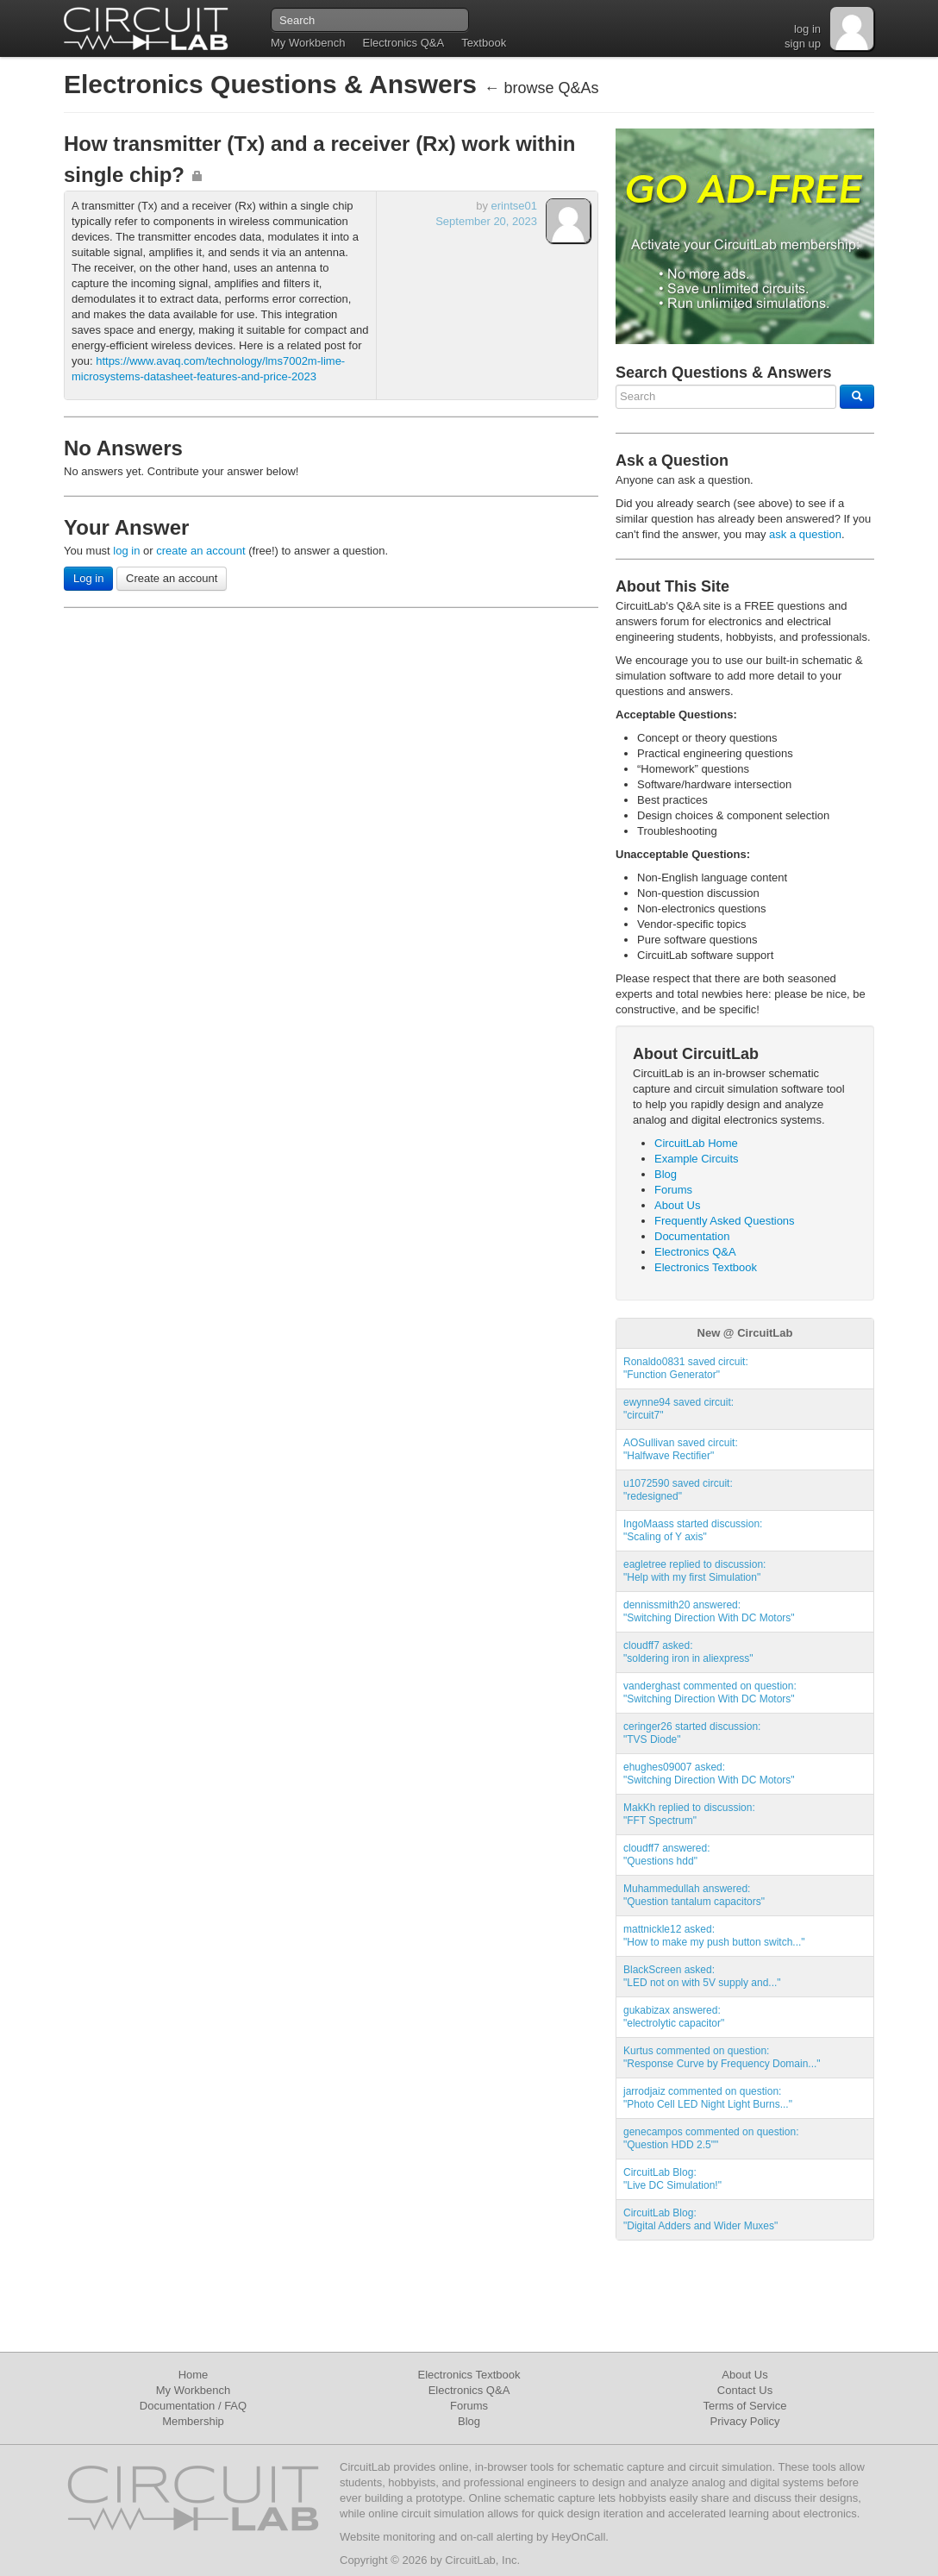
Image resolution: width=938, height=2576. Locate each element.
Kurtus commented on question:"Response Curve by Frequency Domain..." (722, 2057)
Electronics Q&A (403, 42)
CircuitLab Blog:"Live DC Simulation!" (672, 2178)
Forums (673, 1189)
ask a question (805, 534)
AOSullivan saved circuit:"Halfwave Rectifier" (680, 1449)
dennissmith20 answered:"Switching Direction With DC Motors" (709, 1611)
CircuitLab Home (696, 1143)
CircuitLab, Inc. (482, 2560)
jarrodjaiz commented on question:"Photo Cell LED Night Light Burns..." (707, 2097)
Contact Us (744, 2390)
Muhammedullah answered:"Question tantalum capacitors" (694, 1895)
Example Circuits (696, 1158)
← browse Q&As (541, 88)
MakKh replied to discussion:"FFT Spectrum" (689, 1814)
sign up (803, 43)
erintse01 (514, 205)
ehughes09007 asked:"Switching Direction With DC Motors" (709, 1773)
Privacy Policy (745, 2421)
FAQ (235, 2405)
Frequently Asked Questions (724, 1220)
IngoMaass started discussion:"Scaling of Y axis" (692, 1530)
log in (807, 28)
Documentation (691, 1236)
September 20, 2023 (486, 221)
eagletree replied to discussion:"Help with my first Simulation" (694, 1570)
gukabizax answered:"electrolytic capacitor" (673, 2016)
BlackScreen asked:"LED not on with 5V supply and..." (702, 1976)
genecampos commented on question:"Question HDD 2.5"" (710, 2138)
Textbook (483, 42)
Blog (665, 1174)
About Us (677, 1205)
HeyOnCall (578, 2536)
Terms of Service (745, 2405)
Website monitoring (387, 2536)
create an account (200, 550)
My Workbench (308, 42)
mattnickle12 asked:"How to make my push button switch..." (714, 1935)
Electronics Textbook (705, 1267)
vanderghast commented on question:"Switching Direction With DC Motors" (710, 1692)
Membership (193, 2421)
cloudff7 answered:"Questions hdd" (666, 1854)
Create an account (171, 578)
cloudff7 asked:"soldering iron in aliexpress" (688, 1651)
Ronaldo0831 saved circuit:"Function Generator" (685, 1368)
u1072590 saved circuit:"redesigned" (678, 1489)
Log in (88, 578)
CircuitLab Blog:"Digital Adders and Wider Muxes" (700, 2219)
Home (193, 2374)
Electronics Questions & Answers (274, 84)
